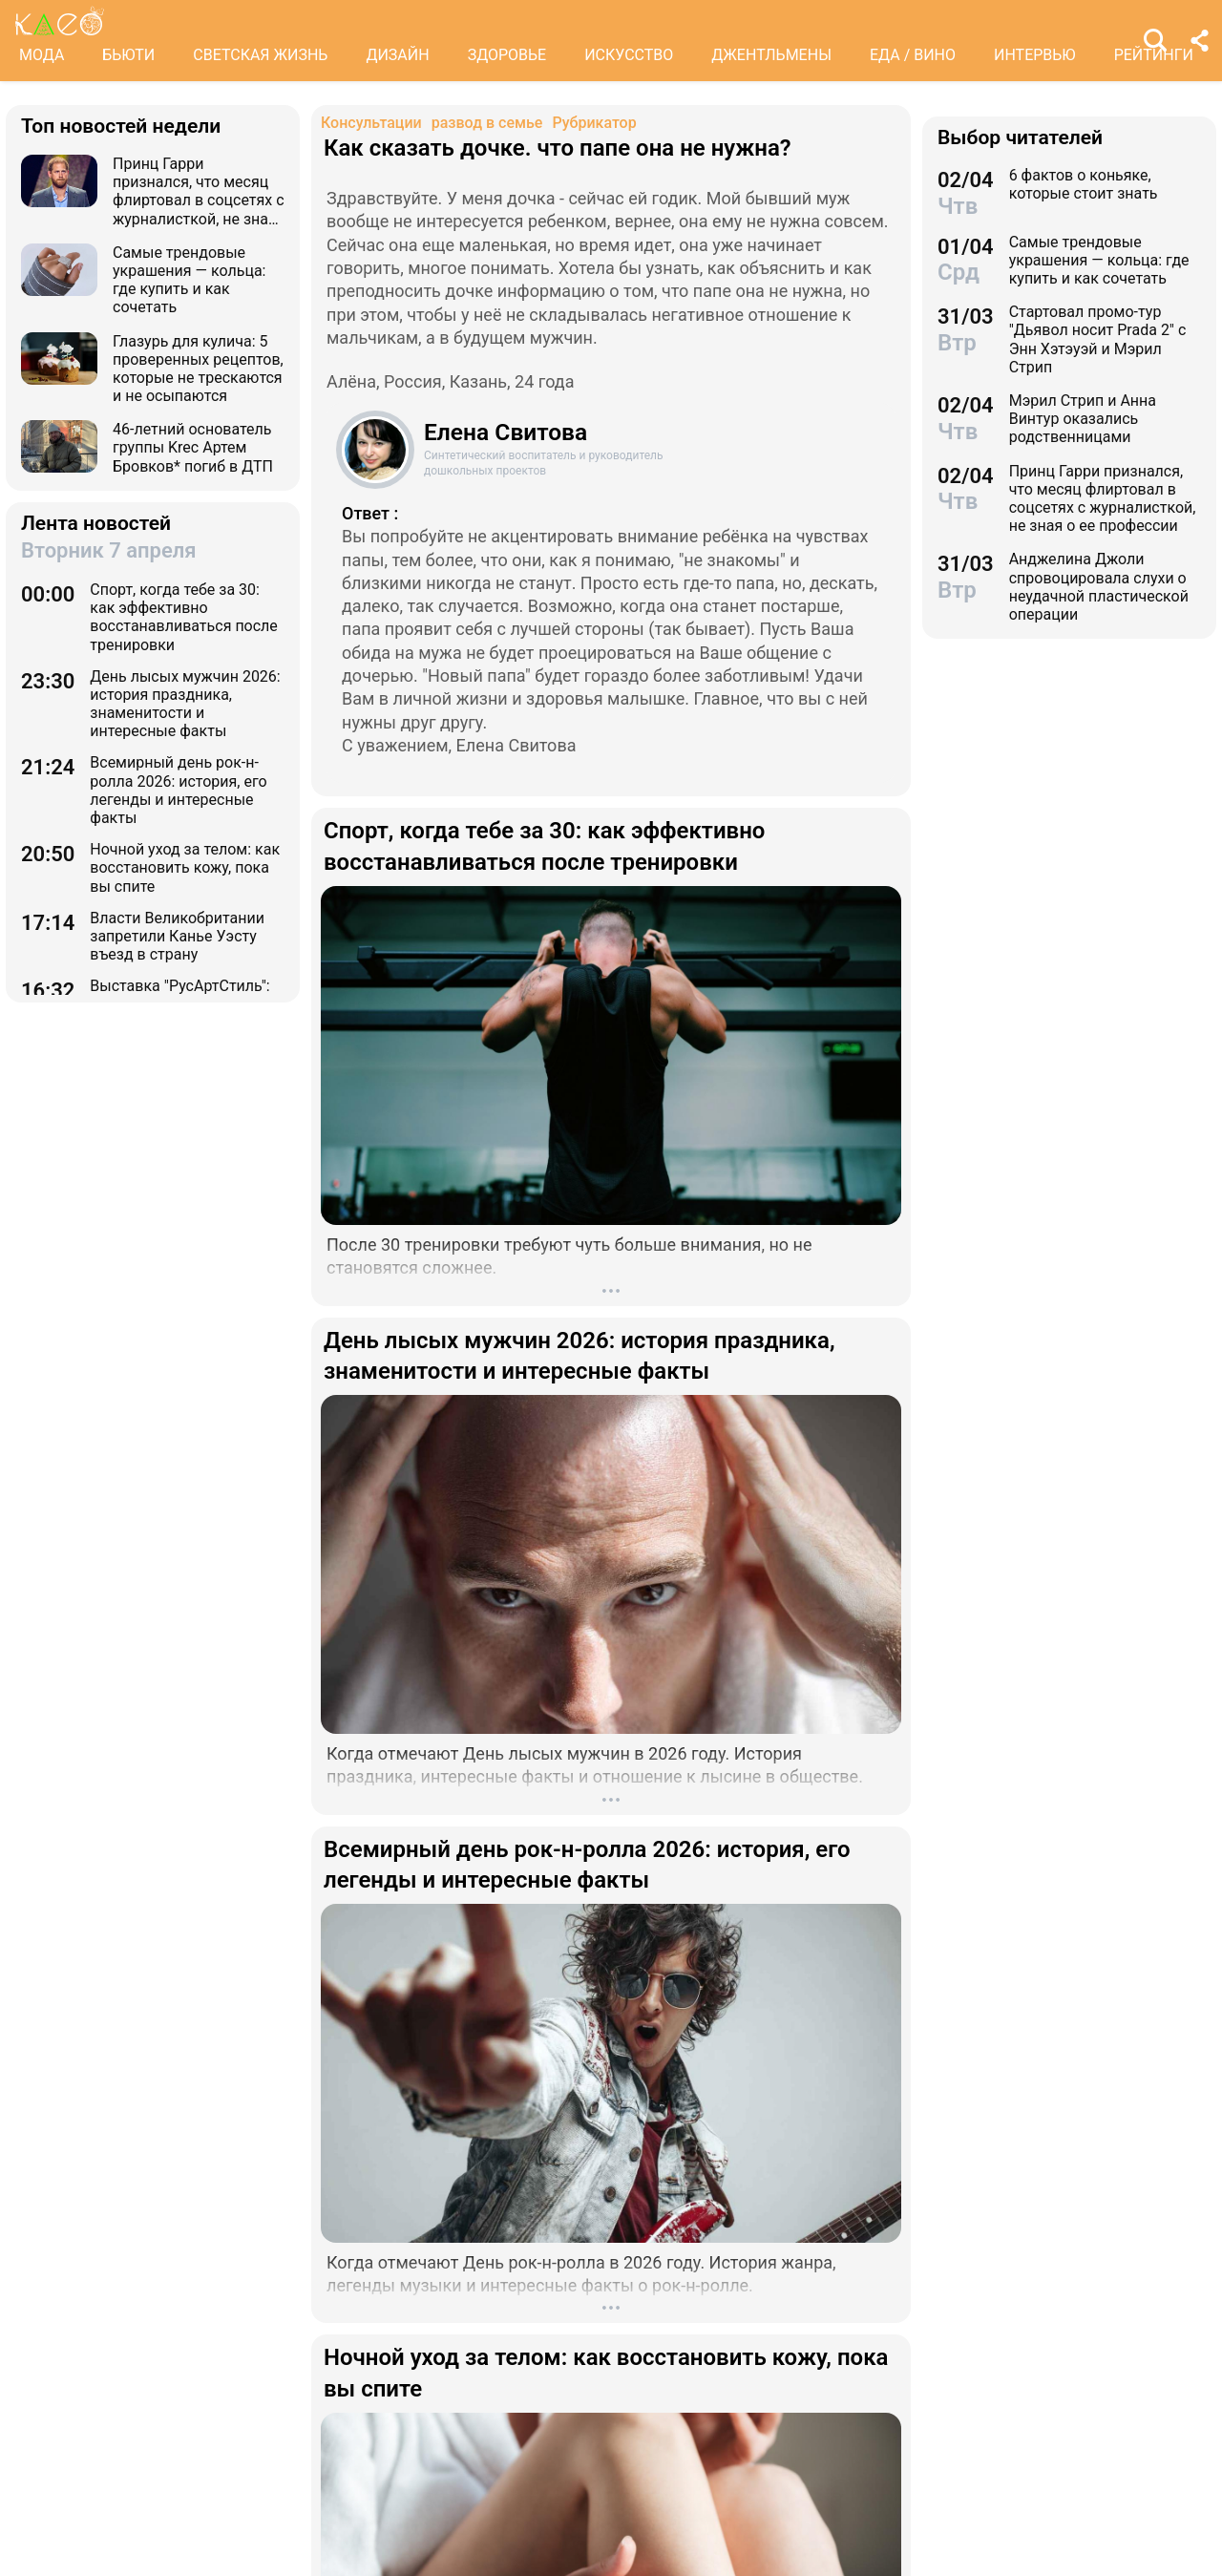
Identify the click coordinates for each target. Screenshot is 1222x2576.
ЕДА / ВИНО (913, 55)
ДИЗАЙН (397, 55)
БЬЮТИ (128, 55)
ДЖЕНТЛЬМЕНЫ (771, 55)
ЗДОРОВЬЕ (507, 55)
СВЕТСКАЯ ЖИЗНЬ (260, 55)
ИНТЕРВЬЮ (1035, 55)
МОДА (41, 55)
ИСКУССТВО (628, 55)
